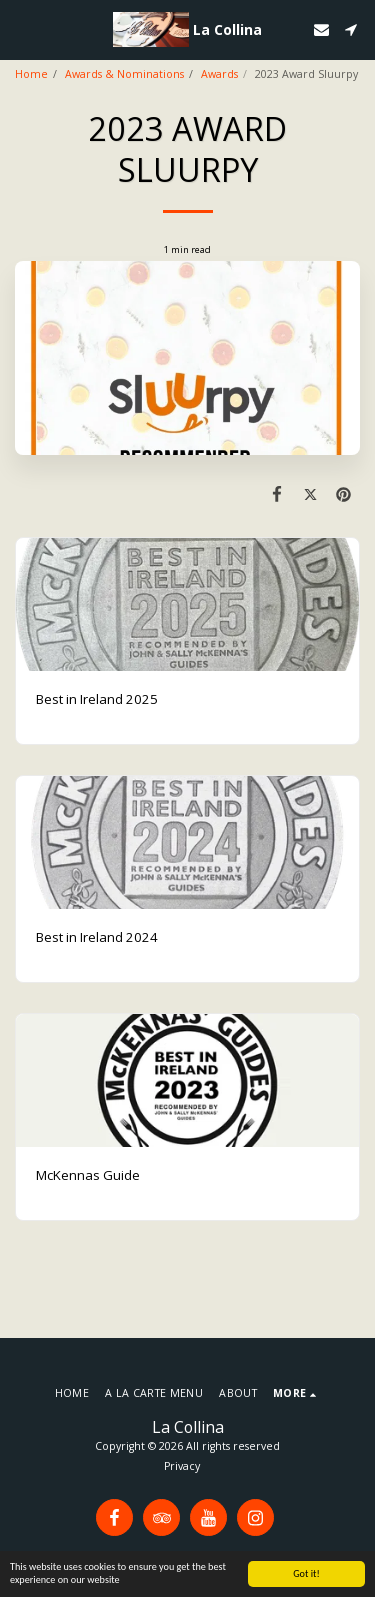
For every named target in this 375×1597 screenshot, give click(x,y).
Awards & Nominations (124, 74)
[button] (22, 28)
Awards (219, 74)
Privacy (182, 1466)
